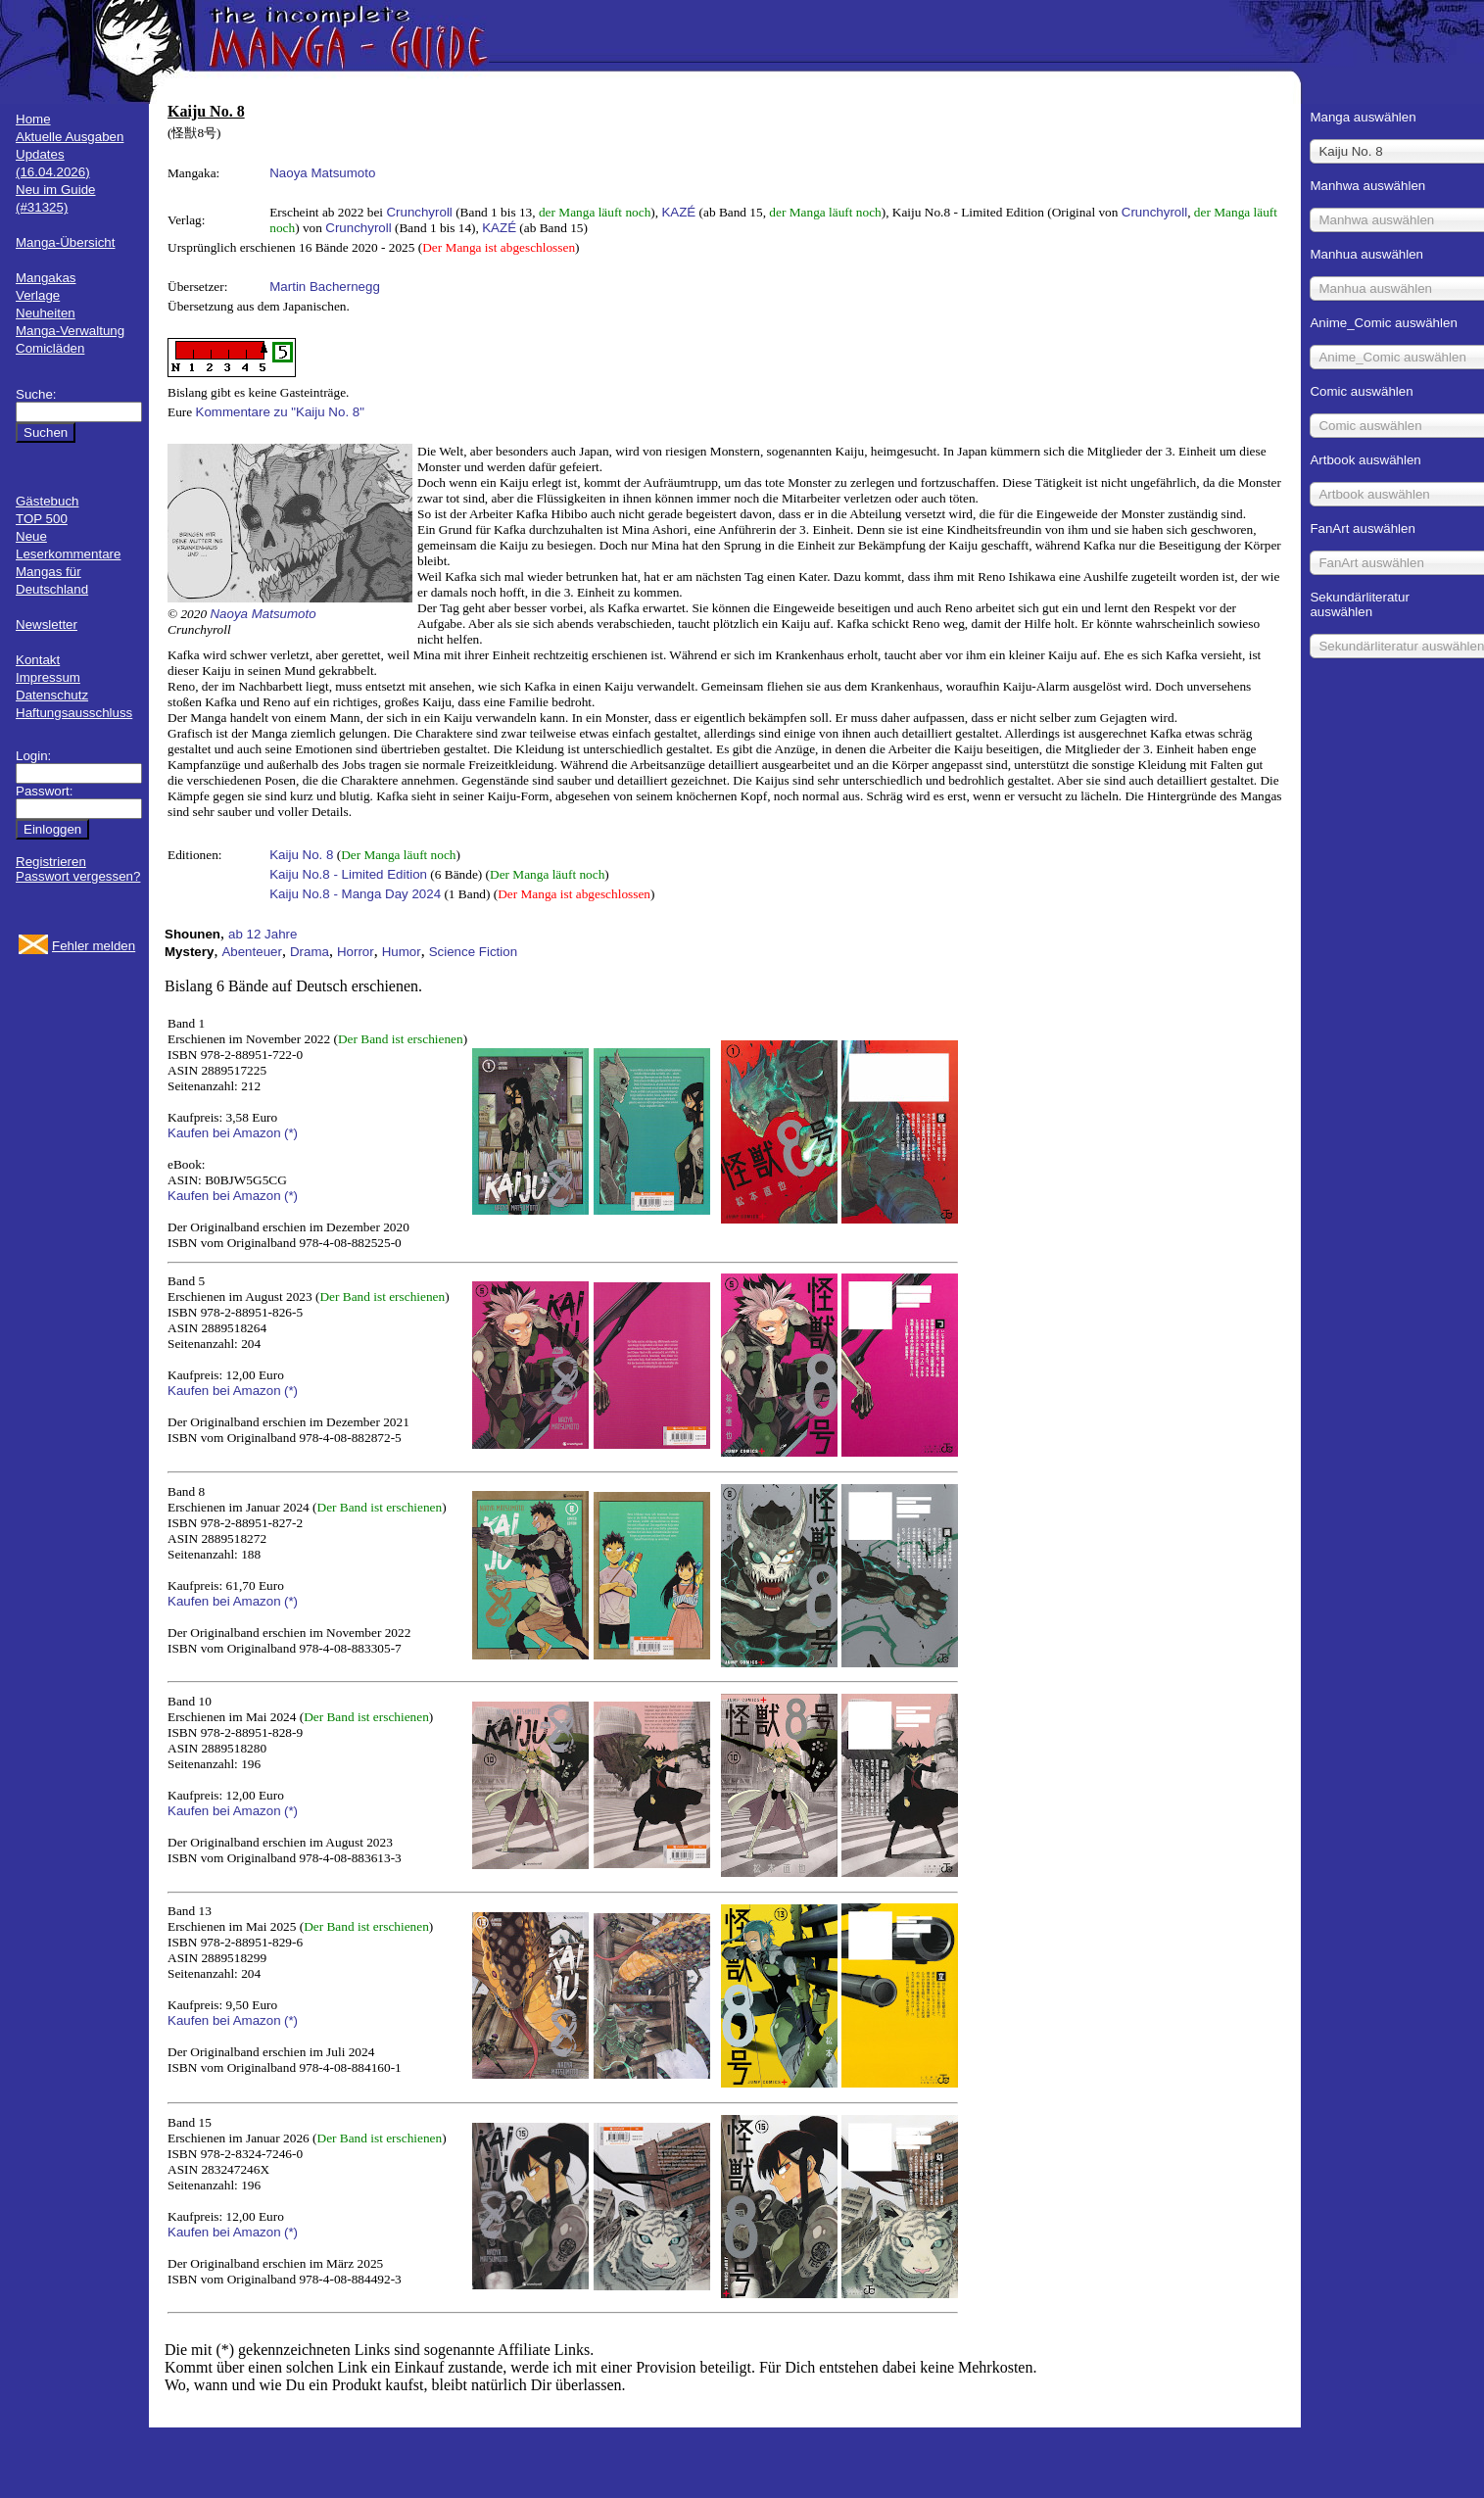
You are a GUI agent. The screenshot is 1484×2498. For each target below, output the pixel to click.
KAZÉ (678, 212)
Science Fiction (473, 951)
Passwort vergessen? (78, 876)
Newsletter (46, 624)
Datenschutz (52, 695)
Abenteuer (251, 951)
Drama (309, 951)
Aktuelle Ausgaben (69, 136)
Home (33, 119)
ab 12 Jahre (262, 934)
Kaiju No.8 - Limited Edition (348, 874)
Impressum (48, 677)
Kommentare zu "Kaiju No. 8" (280, 412)
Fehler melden (93, 945)
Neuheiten (45, 313)
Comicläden (50, 348)
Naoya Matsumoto (322, 173)
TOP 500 (42, 518)
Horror (355, 951)
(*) (291, 1133)
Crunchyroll (419, 212)
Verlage (38, 295)
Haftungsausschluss (74, 712)
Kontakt (38, 659)
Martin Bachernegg (324, 286)
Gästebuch (47, 501)
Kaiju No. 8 (301, 854)
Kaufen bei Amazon (224, 1133)
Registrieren (51, 861)
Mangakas (46, 277)
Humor (401, 951)
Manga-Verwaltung (70, 330)
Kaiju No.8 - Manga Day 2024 (355, 894)
